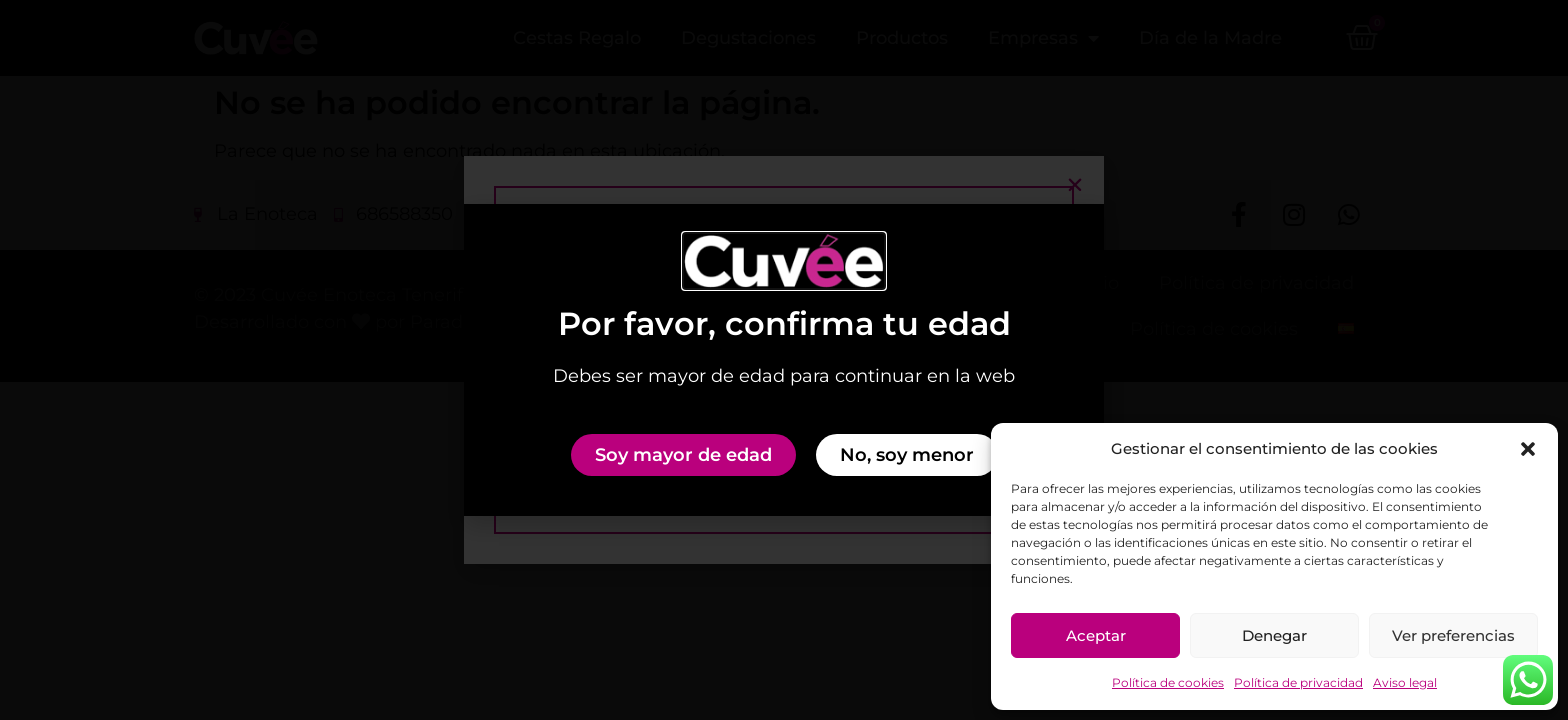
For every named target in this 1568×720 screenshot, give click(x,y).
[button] (1528, 449)
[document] (784, 360)
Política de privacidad (1298, 682)
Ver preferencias (1453, 635)
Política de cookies (1168, 682)
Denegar (1274, 635)
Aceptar (1096, 635)
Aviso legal (1405, 682)
